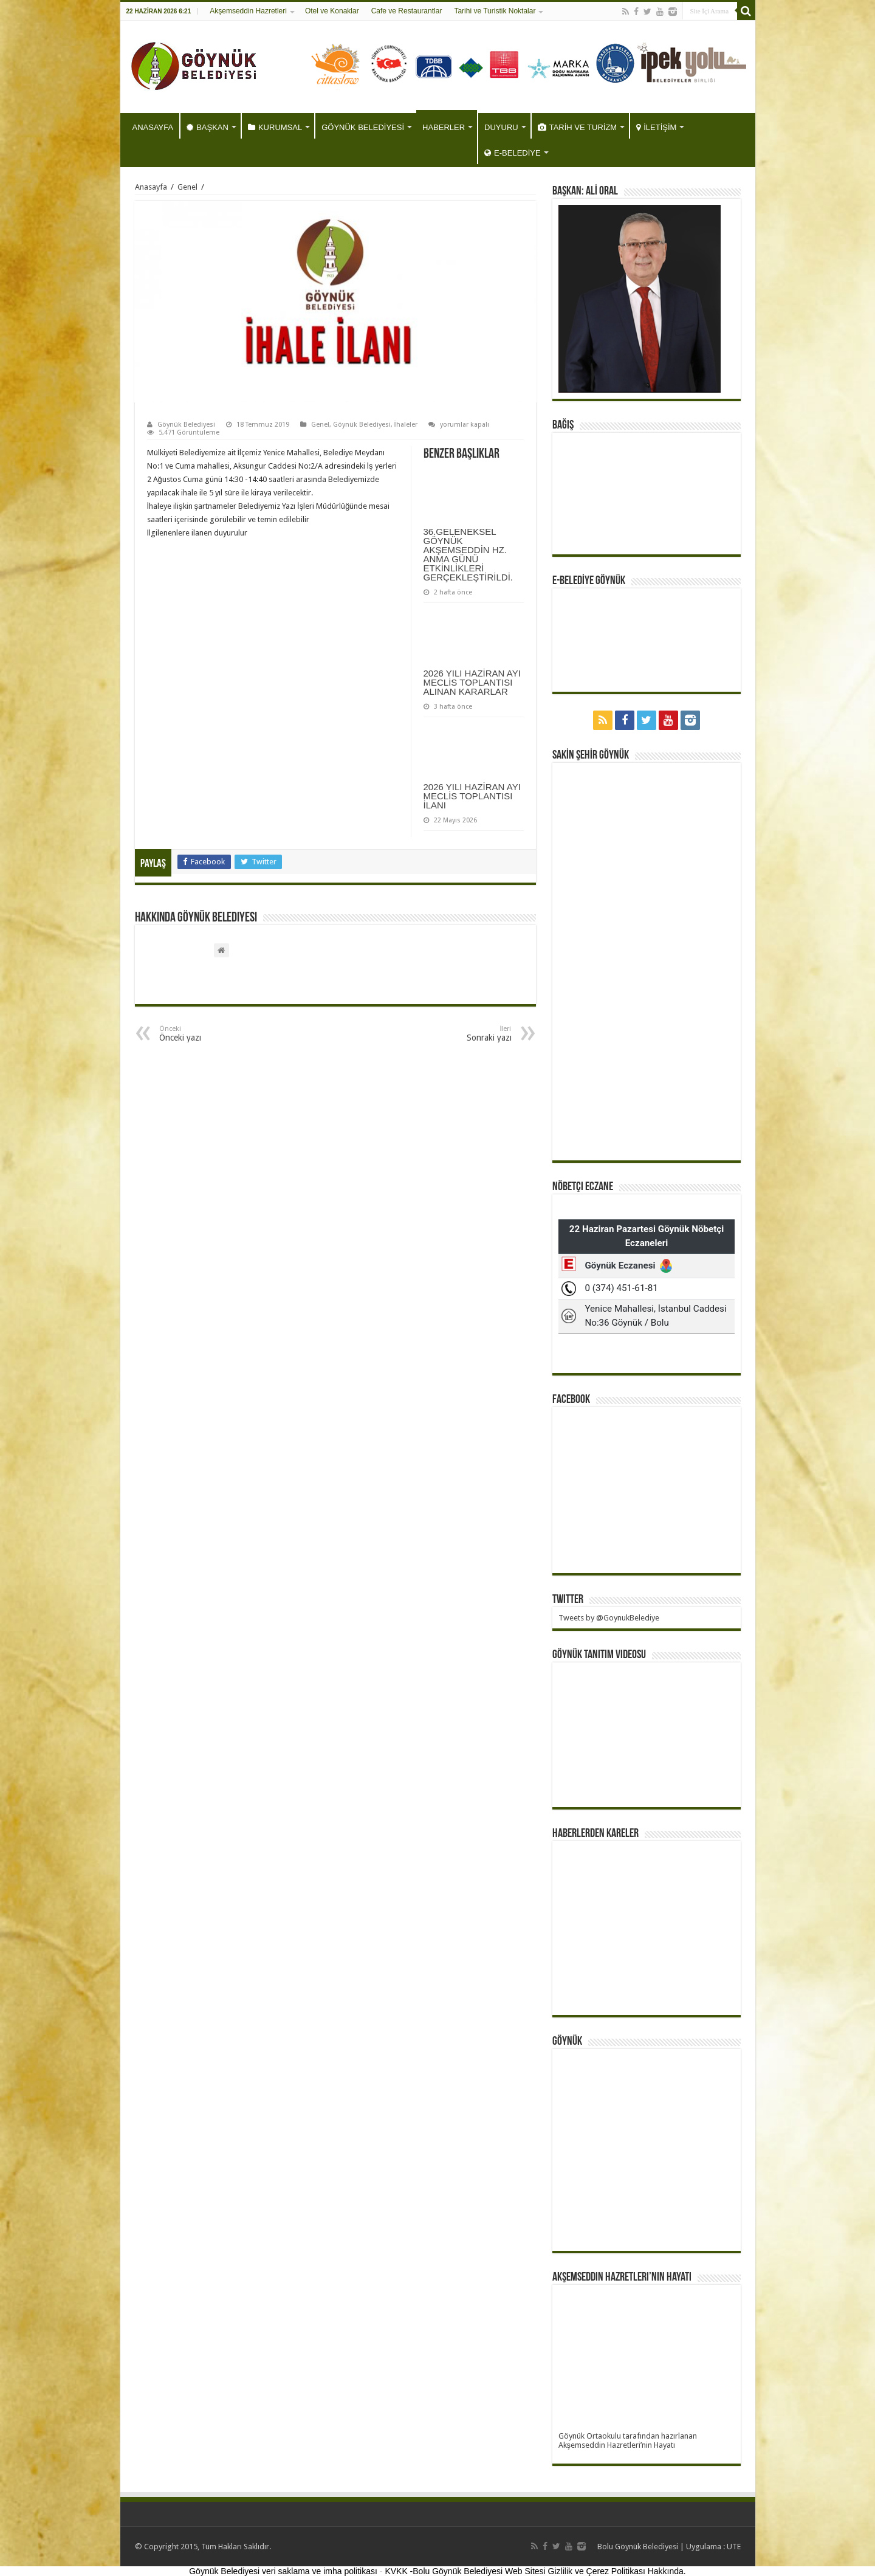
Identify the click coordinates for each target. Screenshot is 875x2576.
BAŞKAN (207, 127)
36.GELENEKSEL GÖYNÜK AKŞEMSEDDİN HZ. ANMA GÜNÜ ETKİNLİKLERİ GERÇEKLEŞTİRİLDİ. (468, 554)
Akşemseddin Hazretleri (248, 11)
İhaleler (405, 425)
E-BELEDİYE (512, 152)
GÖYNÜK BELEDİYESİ (362, 127)
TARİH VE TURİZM (577, 127)
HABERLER (443, 127)
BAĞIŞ (563, 425)
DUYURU (501, 127)
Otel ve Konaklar (332, 11)
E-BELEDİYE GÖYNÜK (588, 581)
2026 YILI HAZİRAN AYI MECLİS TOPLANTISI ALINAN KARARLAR (472, 682)
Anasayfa (151, 186)
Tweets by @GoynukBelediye (608, 1617)
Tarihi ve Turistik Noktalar (494, 11)
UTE (734, 2546)
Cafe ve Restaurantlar (406, 11)
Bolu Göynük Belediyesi (637, 2546)
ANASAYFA (153, 127)
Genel (187, 186)
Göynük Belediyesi (186, 425)
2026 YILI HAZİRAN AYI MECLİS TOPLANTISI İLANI (472, 796)
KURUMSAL (275, 127)
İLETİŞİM (656, 127)
